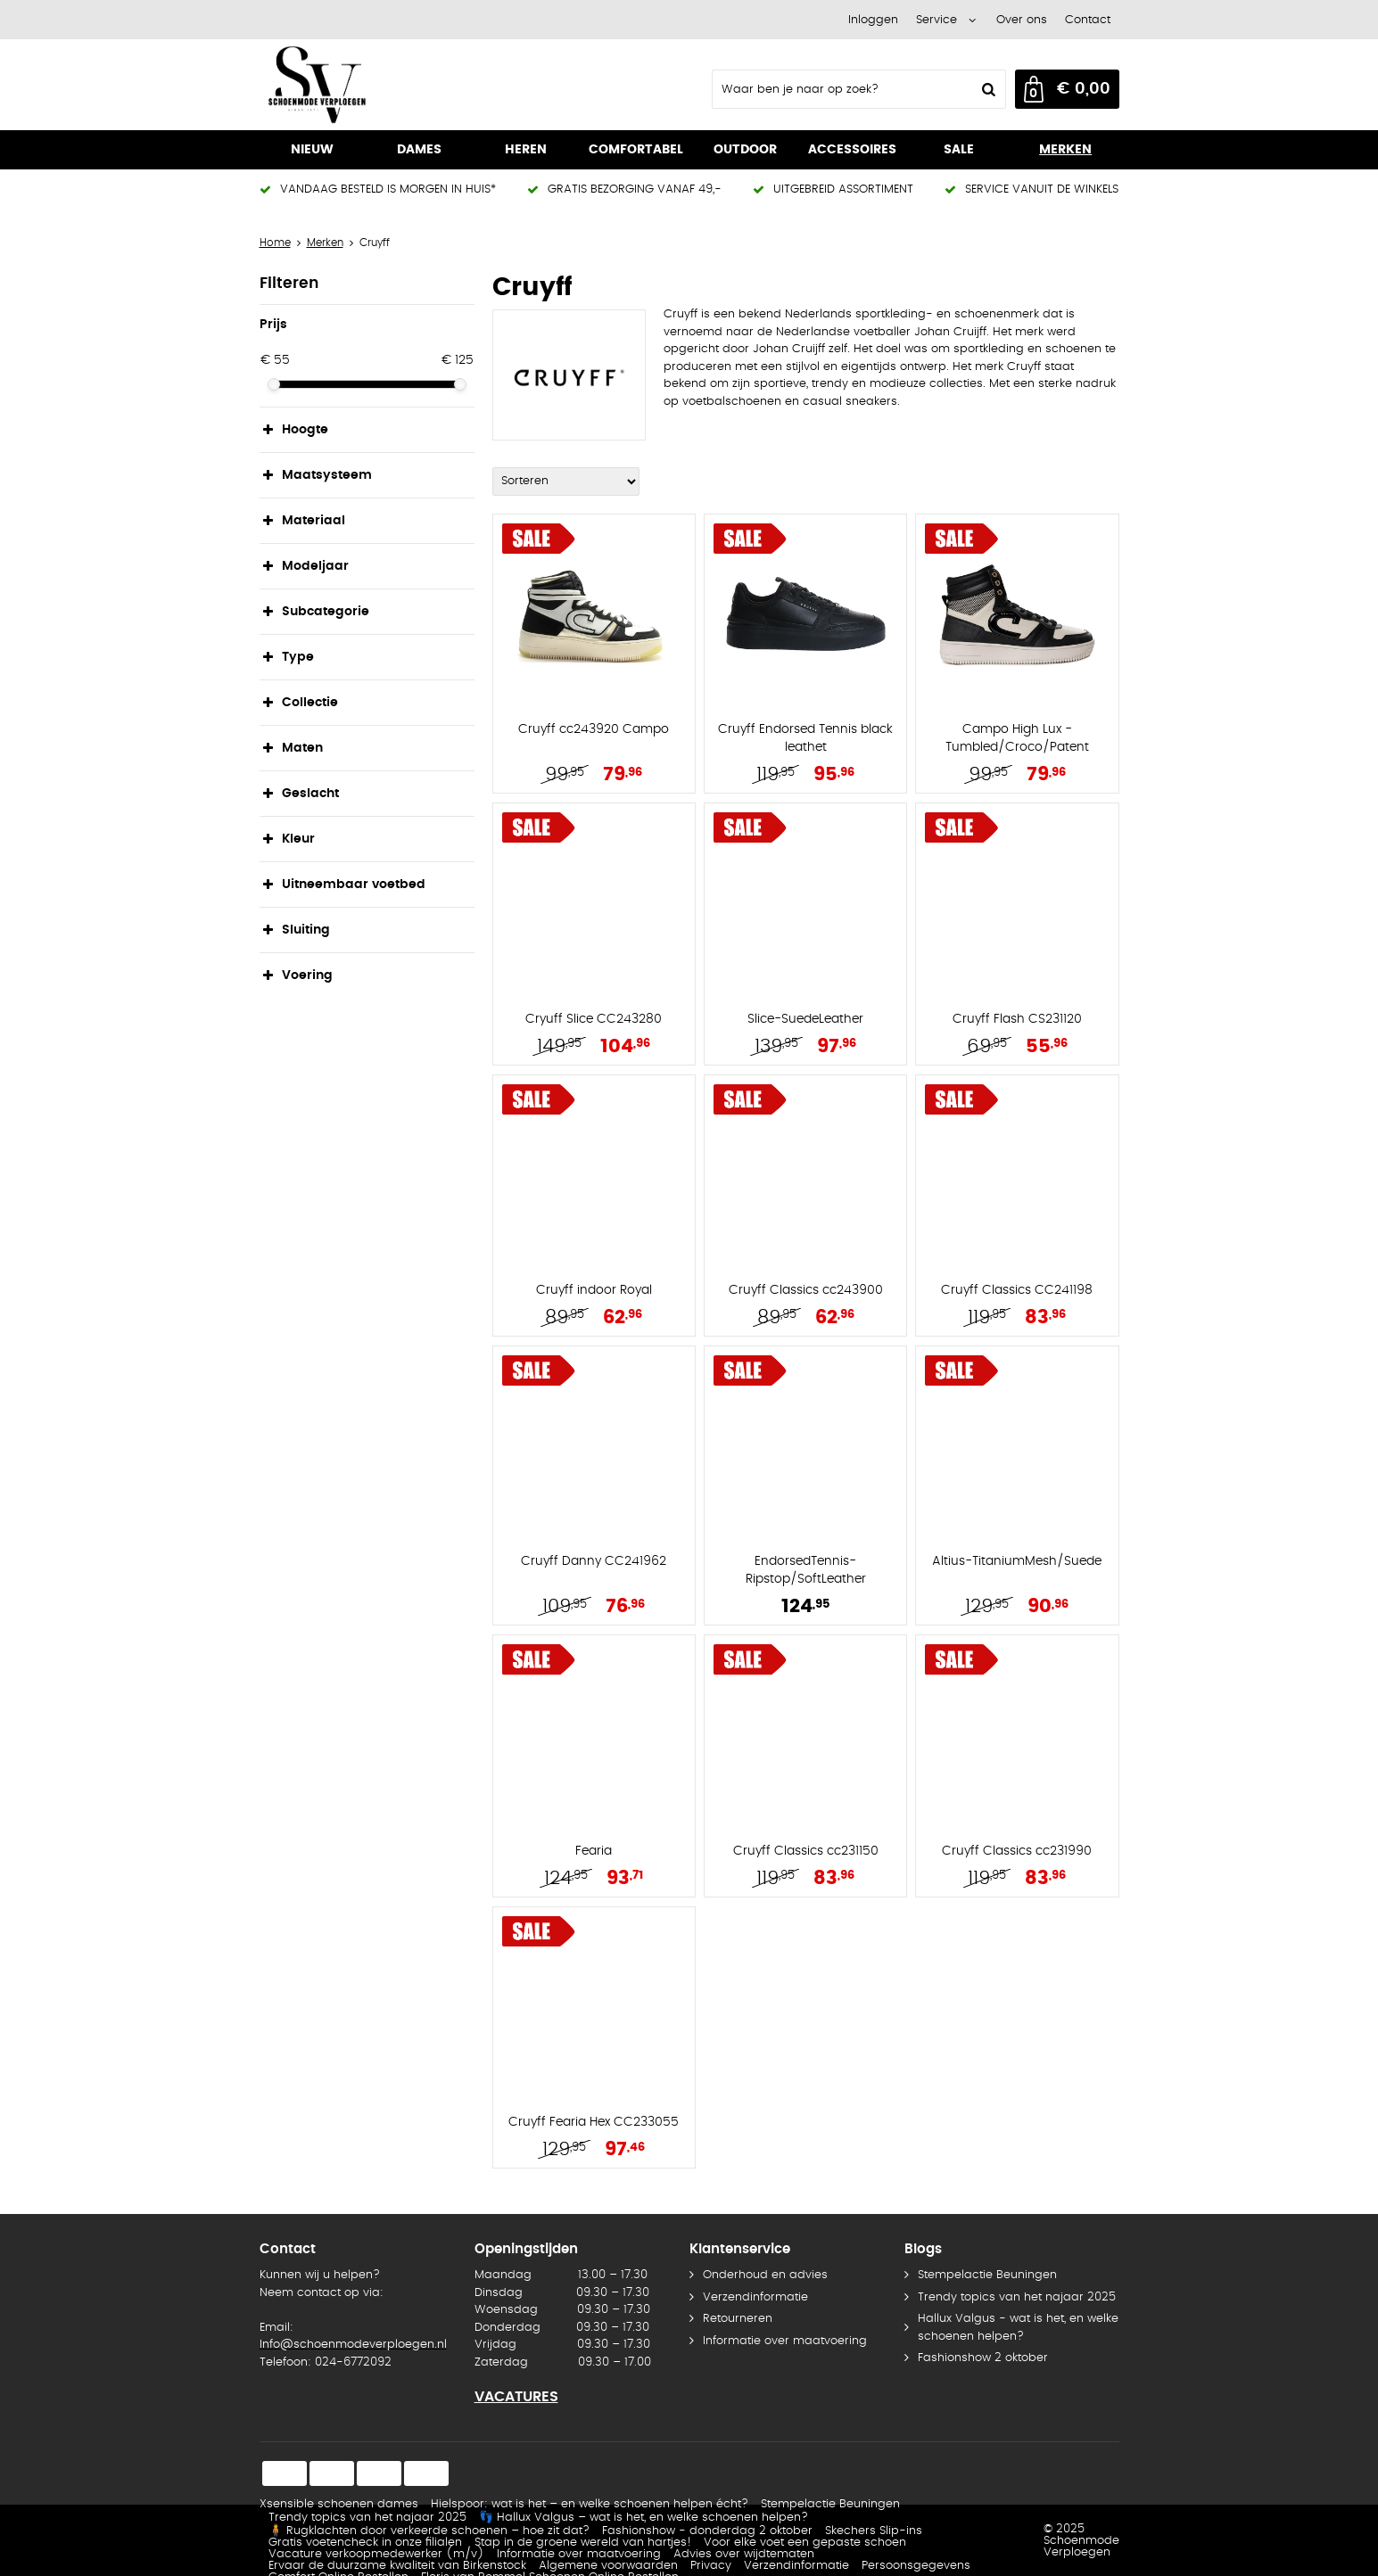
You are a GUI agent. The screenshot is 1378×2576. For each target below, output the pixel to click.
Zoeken (987, 89)
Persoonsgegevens (916, 2566)
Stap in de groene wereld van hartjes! (582, 2542)
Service (936, 20)
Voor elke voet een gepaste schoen (805, 2542)
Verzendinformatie (755, 2297)
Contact (1087, 20)
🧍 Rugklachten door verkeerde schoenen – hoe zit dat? (429, 2531)
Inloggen (873, 20)
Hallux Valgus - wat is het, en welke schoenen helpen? (1018, 2327)
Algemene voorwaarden (608, 2566)
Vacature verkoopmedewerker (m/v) (376, 2554)
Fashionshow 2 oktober (983, 2358)
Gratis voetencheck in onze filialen (365, 2542)
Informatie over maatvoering (785, 2341)
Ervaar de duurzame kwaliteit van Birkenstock (397, 2566)
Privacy (710, 2566)
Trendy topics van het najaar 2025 (1017, 2297)
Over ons (1021, 20)
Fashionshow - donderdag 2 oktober (707, 2531)
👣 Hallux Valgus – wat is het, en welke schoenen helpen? (643, 2517)
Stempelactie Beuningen (987, 2275)
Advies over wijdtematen (743, 2554)
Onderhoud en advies (765, 2275)
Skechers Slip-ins (873, 2531)
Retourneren (737, 2319)
